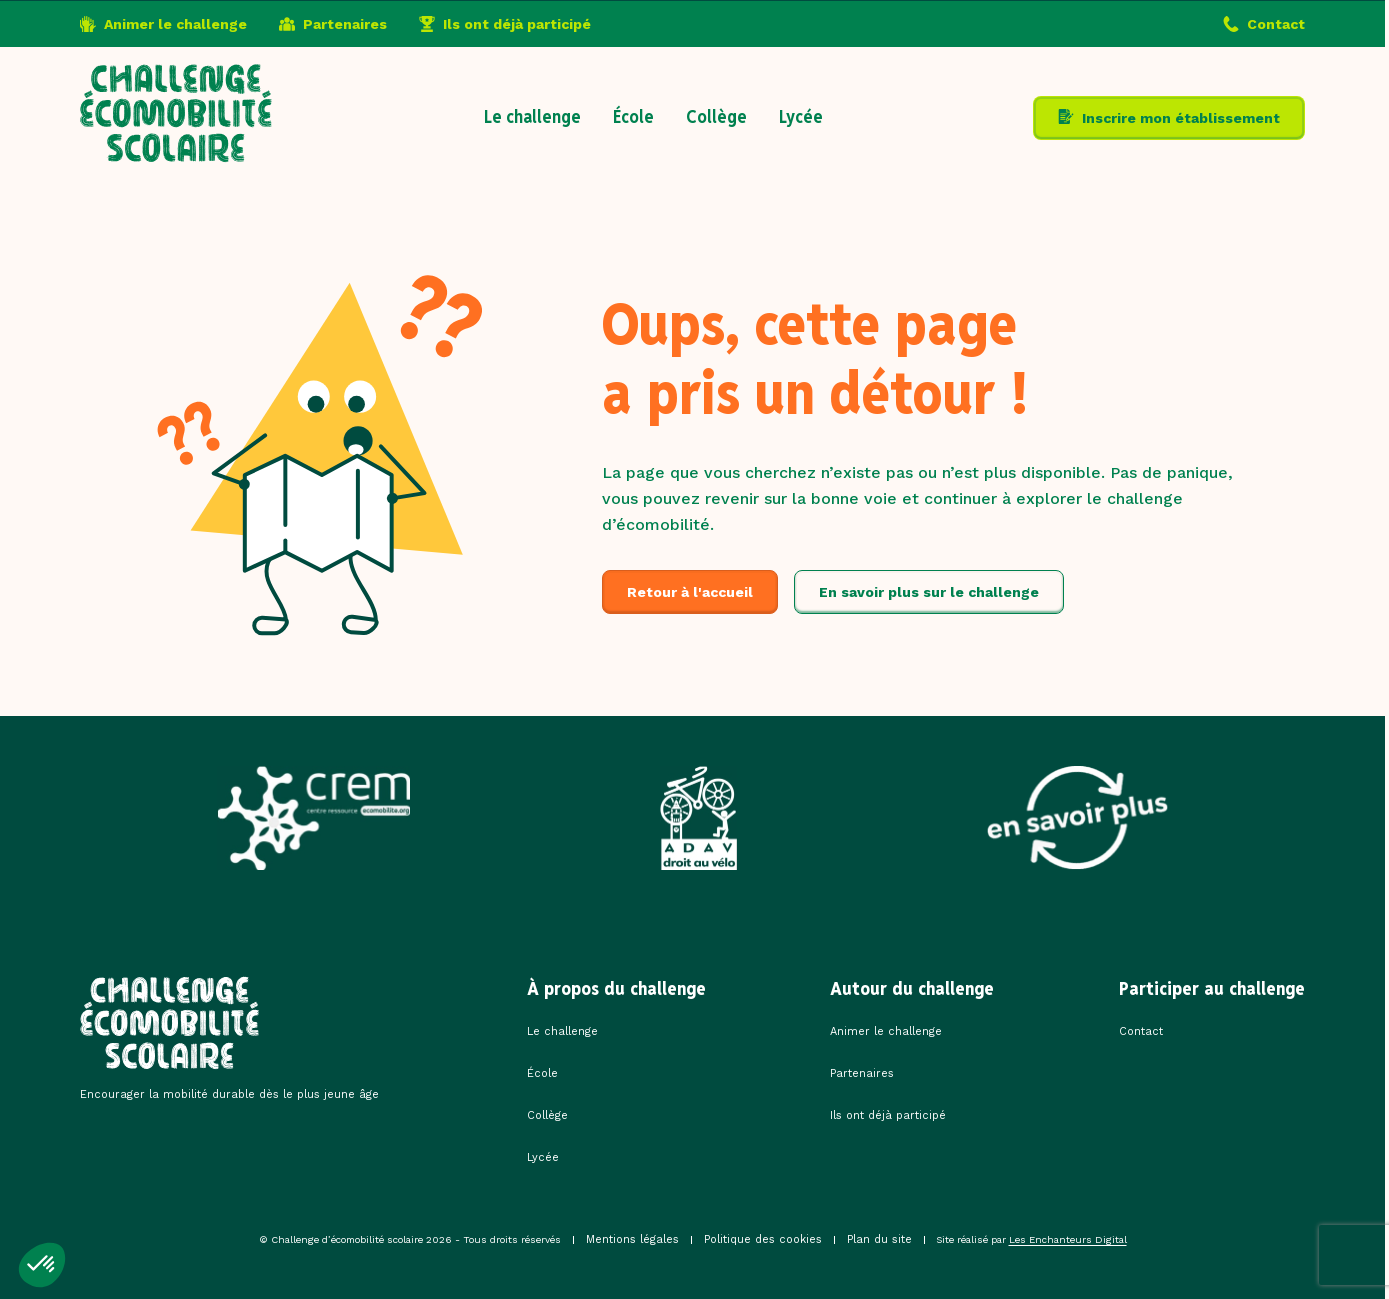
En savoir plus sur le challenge (929, 592)
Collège (716, 116)
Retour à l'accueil (690, 592)
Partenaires (345, 24)
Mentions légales (632, 1239)
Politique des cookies (763, 1239)
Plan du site (879, 1239)
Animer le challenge (175, 24)
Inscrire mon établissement (1181, 118)
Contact (1276, 24)
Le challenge (532, 116)
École (633, 116)
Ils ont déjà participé (517, 24)
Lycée (801, 116)
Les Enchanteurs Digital (1068, 1239)
